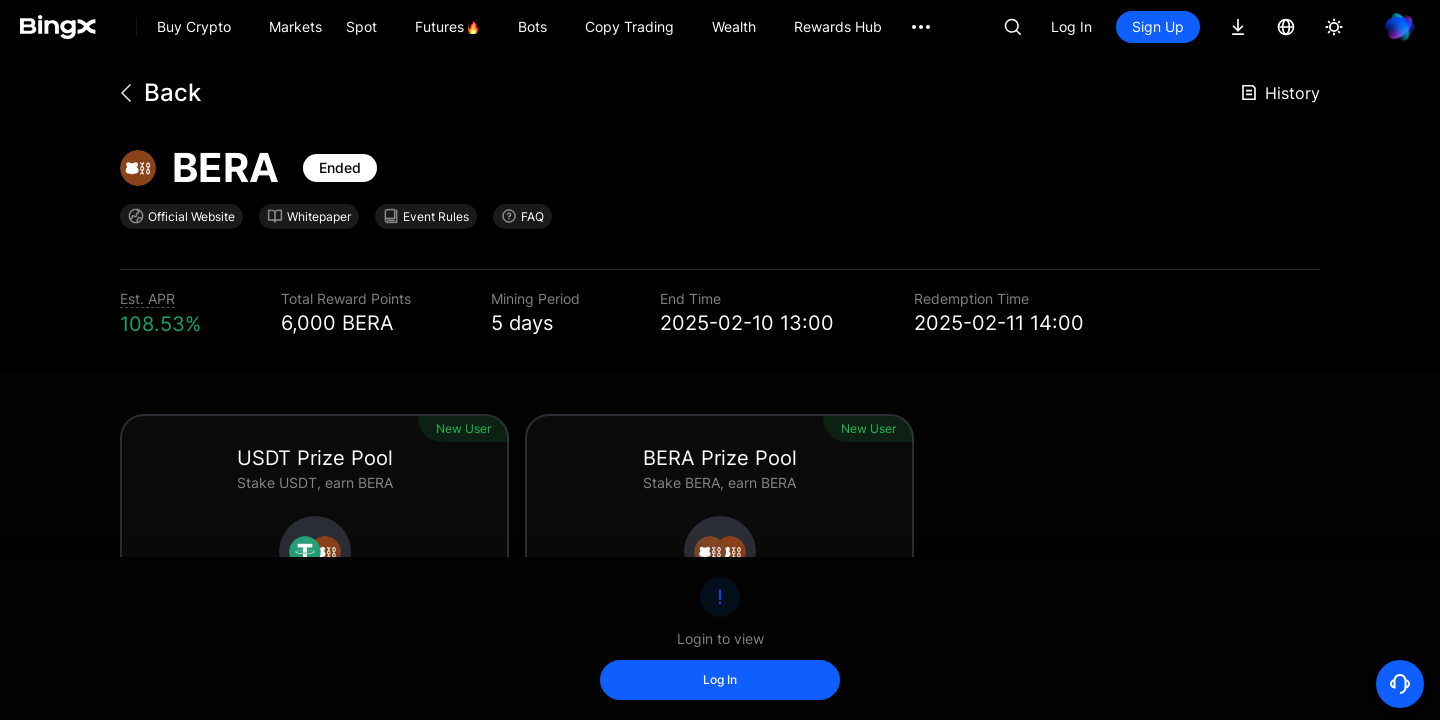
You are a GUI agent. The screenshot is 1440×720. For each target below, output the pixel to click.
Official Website (181, 216)
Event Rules (426, 216)
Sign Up (1158, 26)
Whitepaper (309, 216)
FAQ (522, 216)
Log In (1071, 26)
